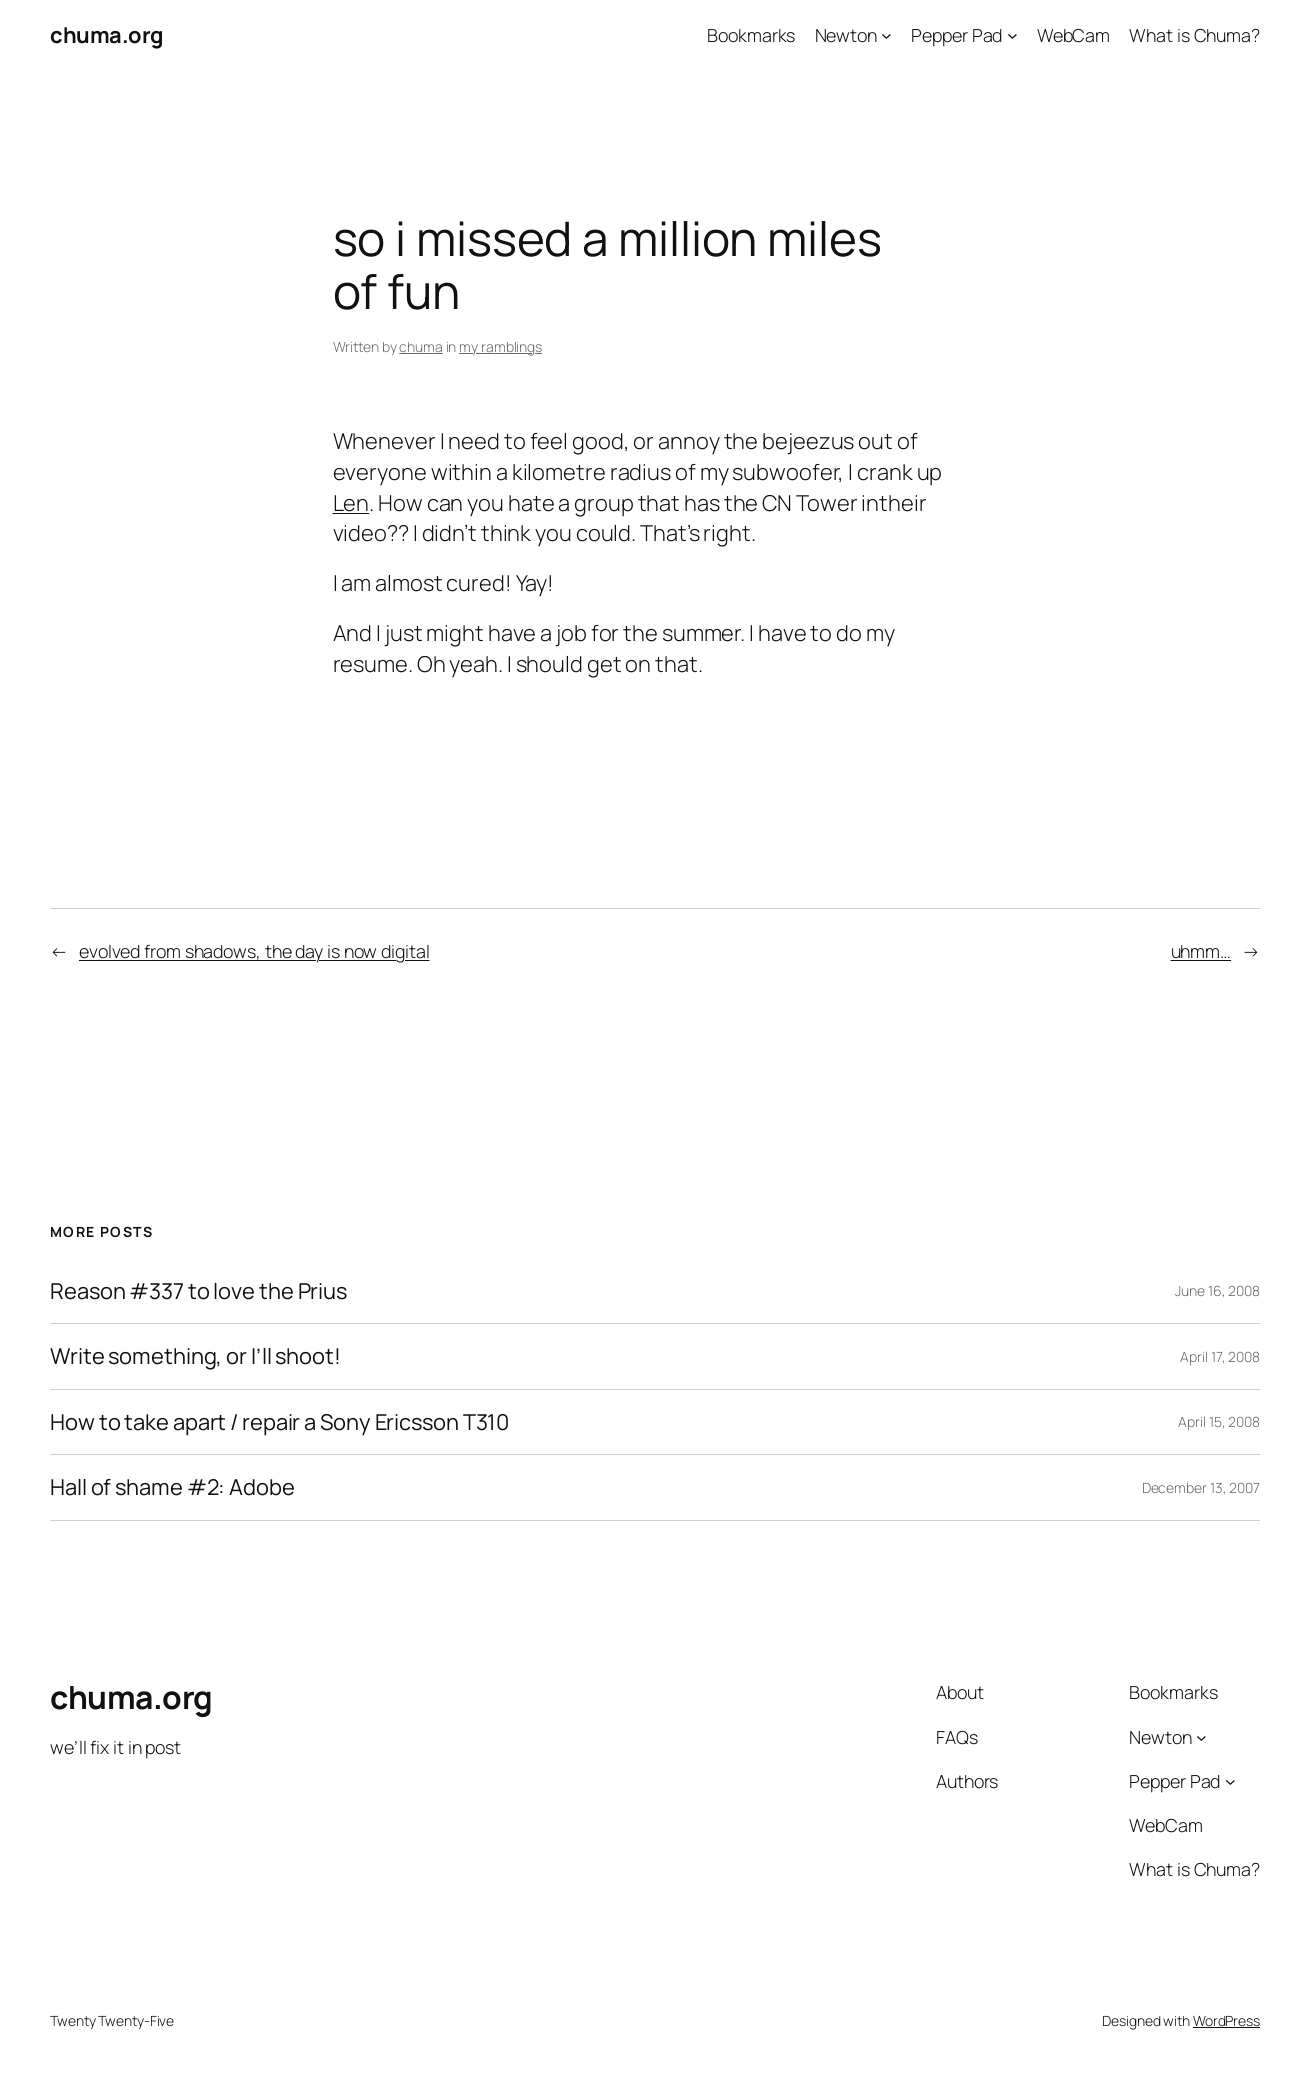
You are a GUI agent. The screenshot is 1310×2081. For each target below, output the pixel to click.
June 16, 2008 (1217, 1290)
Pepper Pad (956, 35)
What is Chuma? (1194, 35)
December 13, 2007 (1201, 1487)
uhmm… (1201, 951)
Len (351, 503)
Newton (846, 35)
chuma (421, 346)
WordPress (1226, 2020)
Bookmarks (751, 35)
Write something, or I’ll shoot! (195, 1356)
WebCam (1073, 35)
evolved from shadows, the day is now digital (254, 951)
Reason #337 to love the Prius (198, 1291)
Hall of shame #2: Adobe (172, 1487)
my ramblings (500, 346)
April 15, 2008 (1219, 1421)
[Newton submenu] (886, 35)
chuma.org (106, 35)
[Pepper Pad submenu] (1012, 35)
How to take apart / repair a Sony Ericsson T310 (279, 1422)
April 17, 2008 (1220, 1356)
